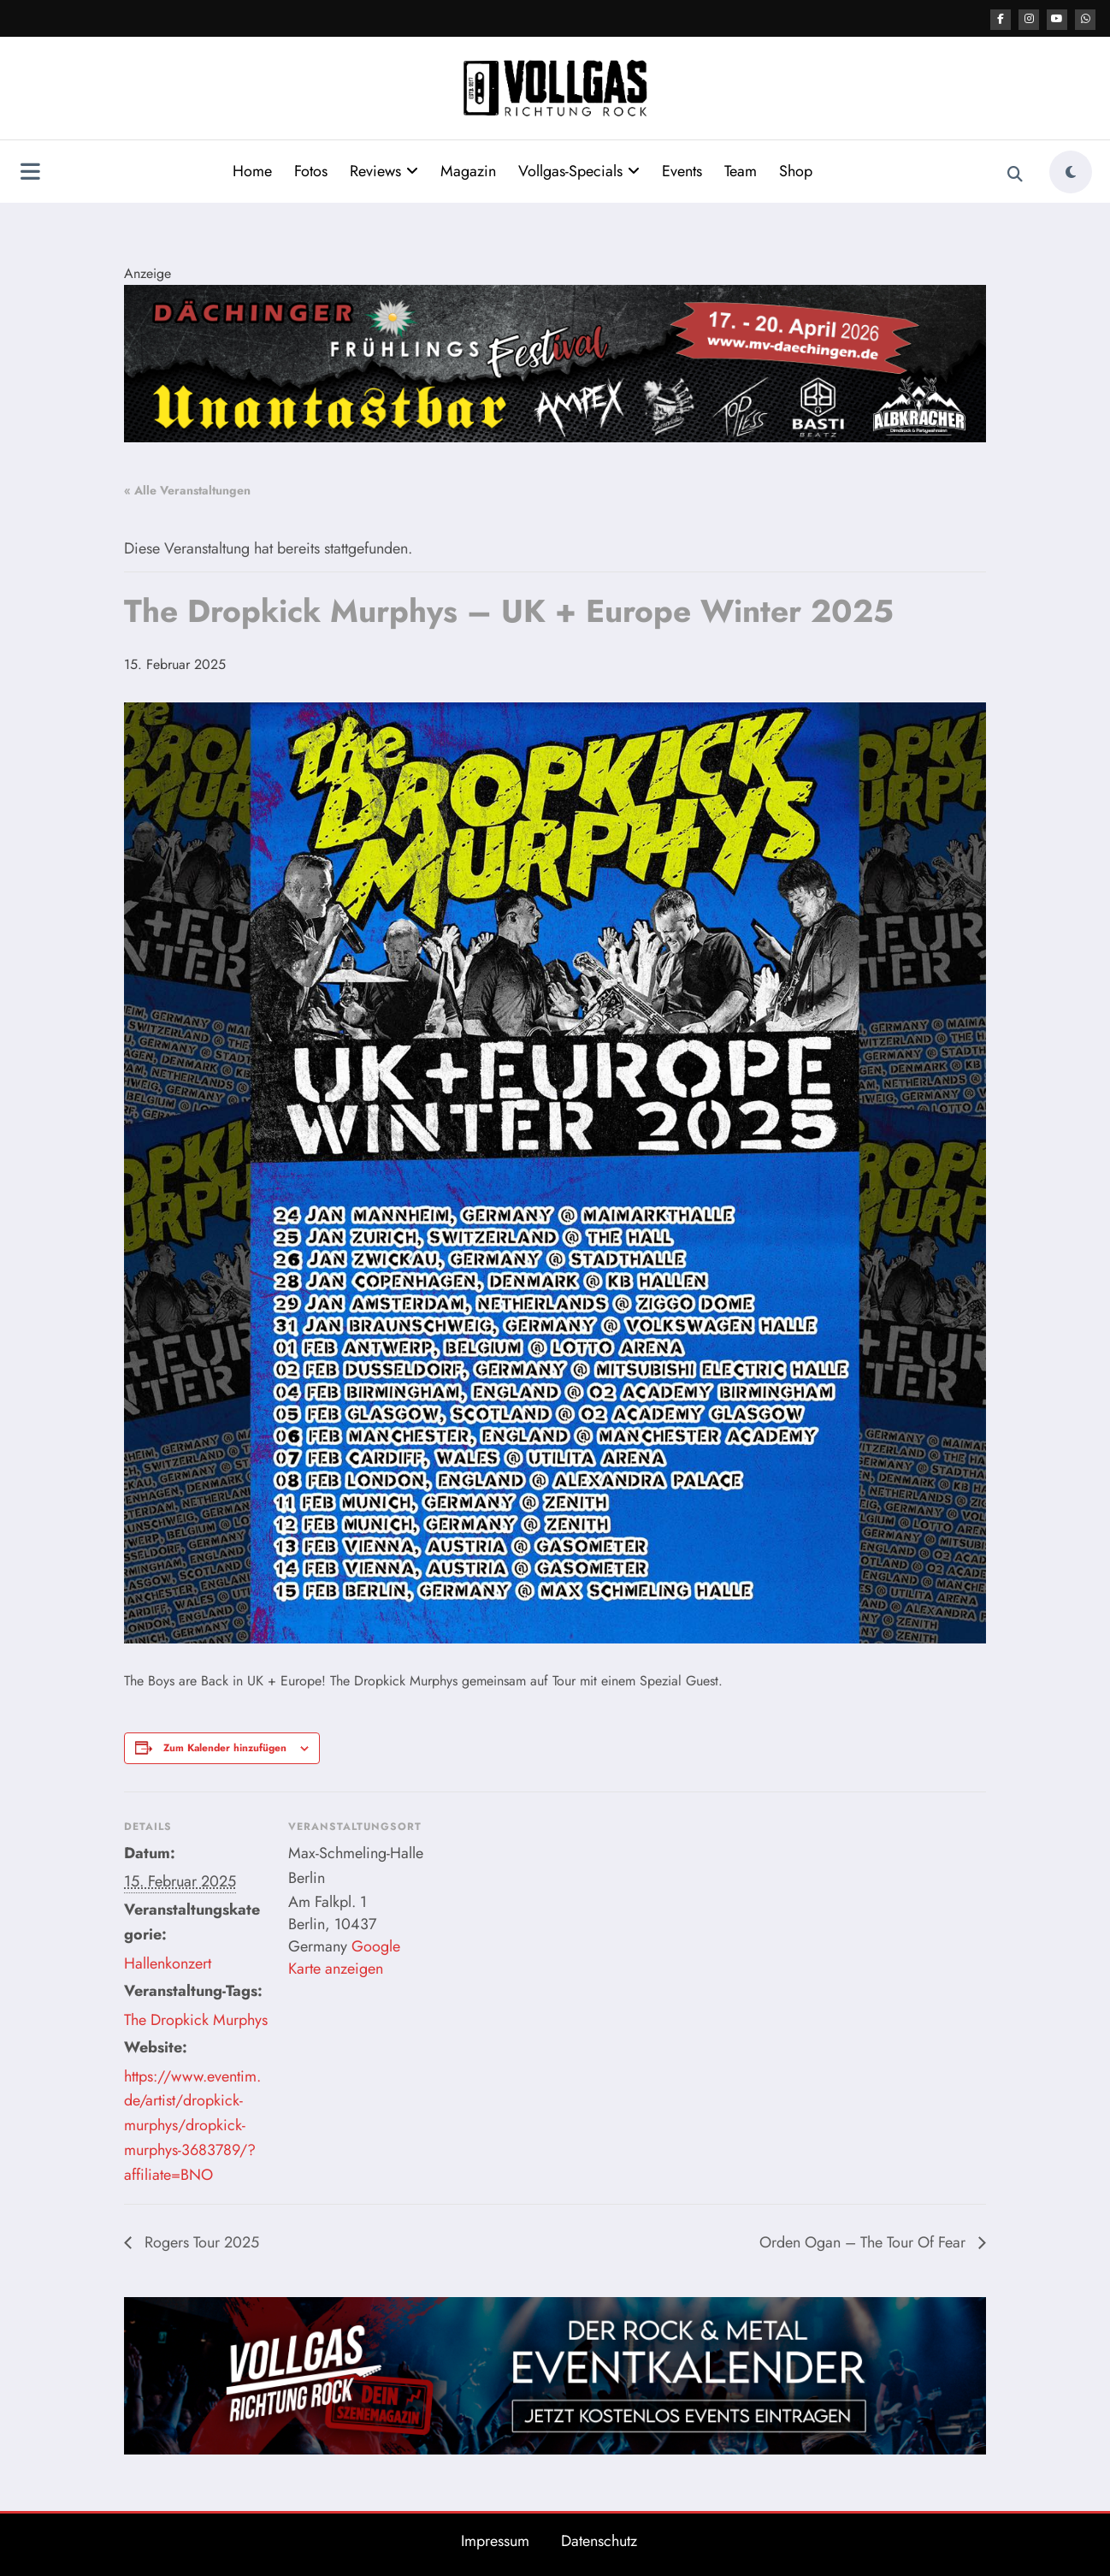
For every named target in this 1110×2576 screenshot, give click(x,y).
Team (740, 170)
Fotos (311, 170)
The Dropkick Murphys (196, 2019)
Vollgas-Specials (579, 170)
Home (252, 170)
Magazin (468, 170)
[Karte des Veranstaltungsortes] (542, 1909)
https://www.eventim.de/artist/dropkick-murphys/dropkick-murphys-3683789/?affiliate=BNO (192, 2124)
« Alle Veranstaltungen (187, 489)
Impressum (495, 2540)
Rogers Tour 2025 (199, 2241)
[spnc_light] (1070, 171)
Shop (795, 170)
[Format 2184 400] (555, 361)
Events (682, 170)
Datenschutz (599, 2540)
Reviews (384, 170)
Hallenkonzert (167, 1962)
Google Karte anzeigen (344, 1956)
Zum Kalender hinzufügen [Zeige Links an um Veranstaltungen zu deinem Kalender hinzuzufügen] (224, 1747)
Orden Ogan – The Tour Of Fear (864, 2241)
